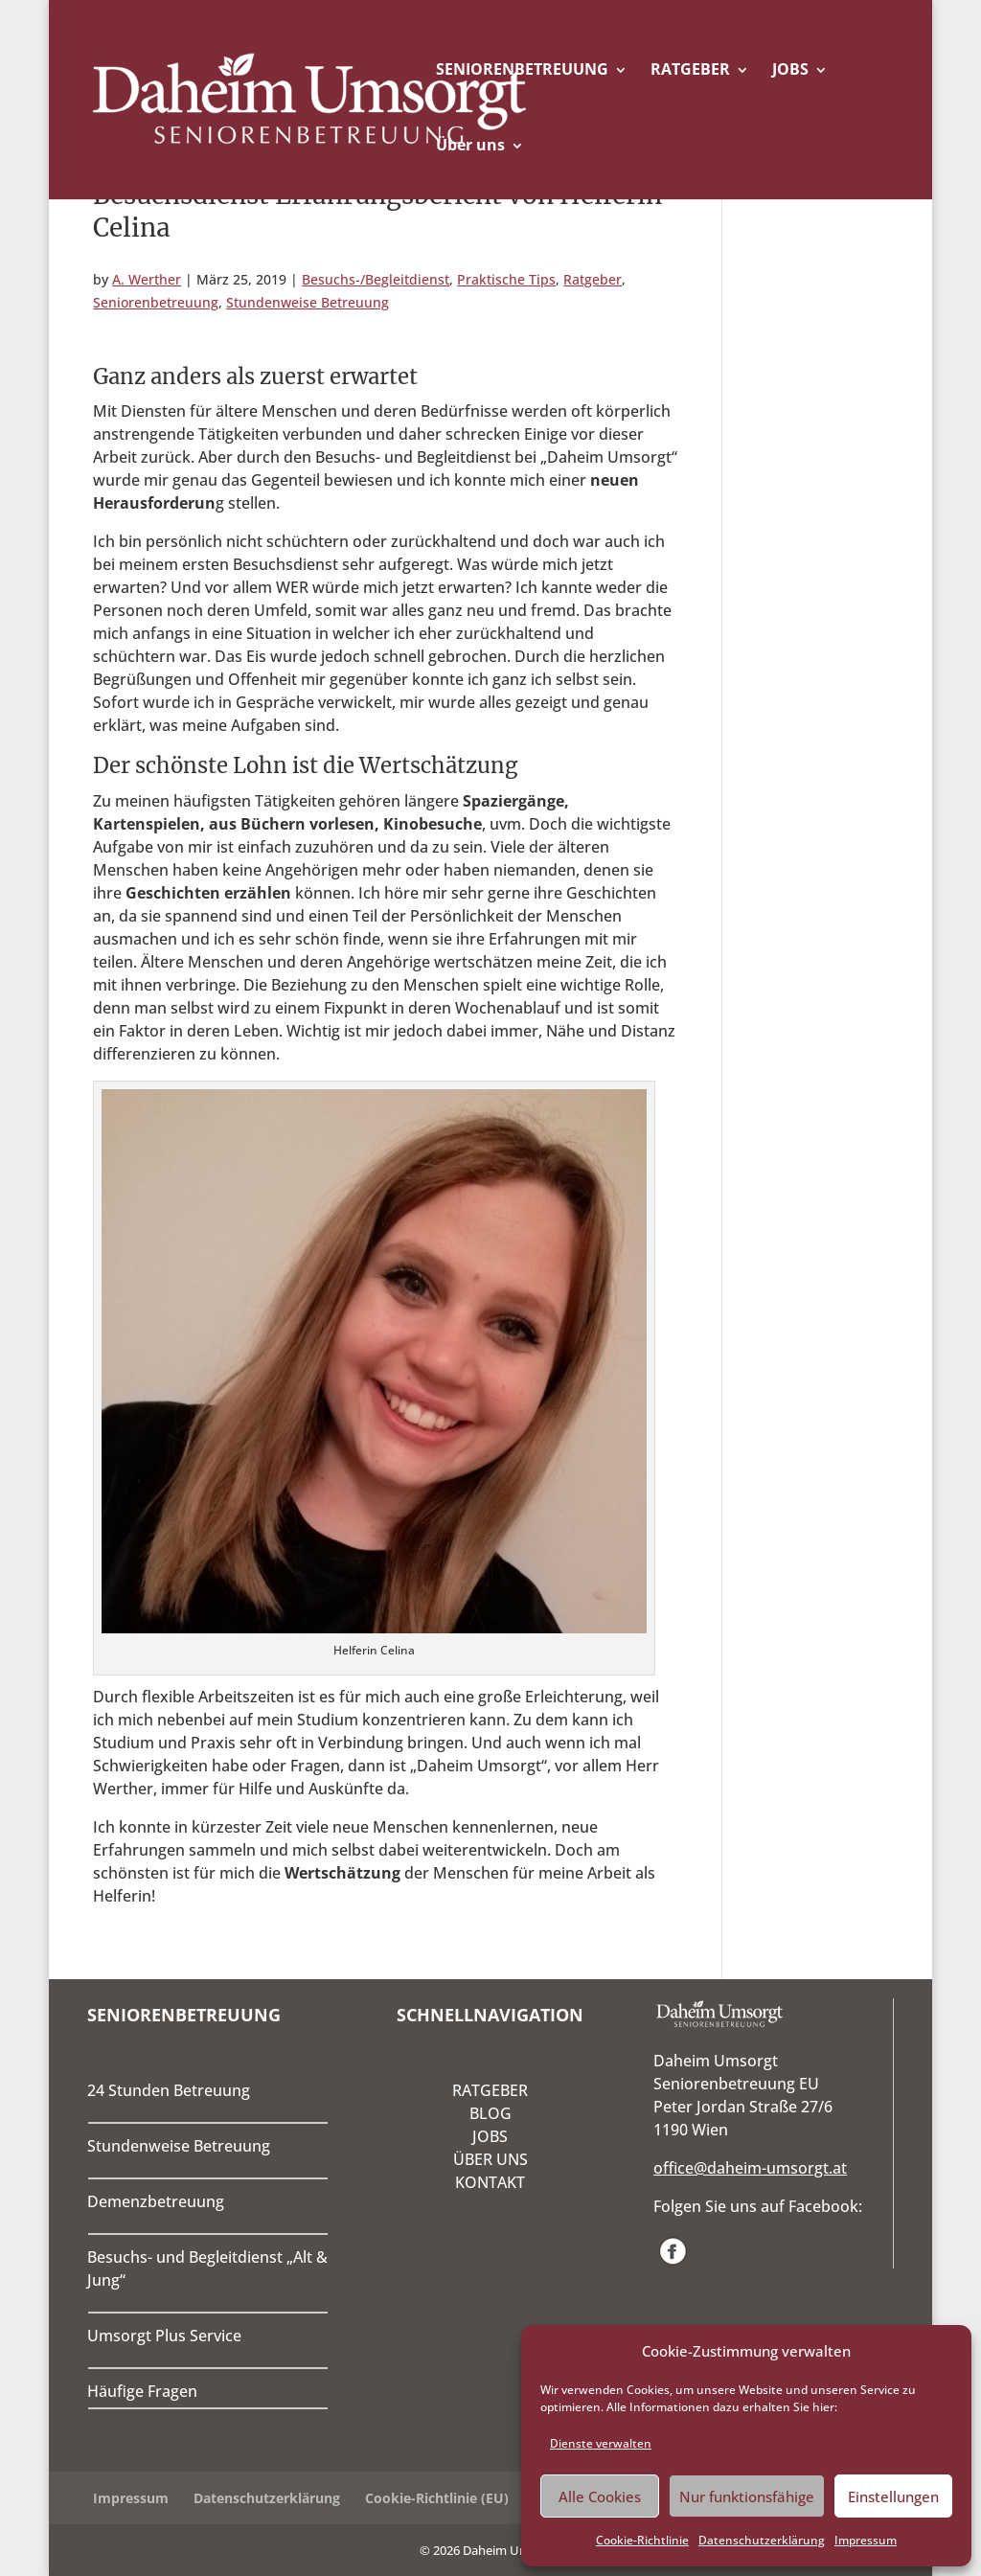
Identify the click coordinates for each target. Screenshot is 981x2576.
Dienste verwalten (600, 2443)
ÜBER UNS (490, 2159)
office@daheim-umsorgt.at (750, 2167)
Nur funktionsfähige (746, 2496)
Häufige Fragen (142, 2391)
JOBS (790, 69)
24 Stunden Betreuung (168, 2090)
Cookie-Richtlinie (642, 2540)
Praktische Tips (506, 279)
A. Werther (146, 279)
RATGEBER (690, 69)
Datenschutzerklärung (761, 2540)
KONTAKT (490, 2182)
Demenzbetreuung (155, 2201)
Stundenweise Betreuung (307, 302)
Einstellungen (893, 2496)
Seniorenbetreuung (155, 302)
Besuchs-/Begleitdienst (375, 279)
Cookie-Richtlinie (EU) (437, 2498)
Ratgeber (592, 279)
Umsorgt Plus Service (164, 2335)
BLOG (490, 2113)
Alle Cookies (600, 2496)
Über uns (470, 144)
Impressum (865, 2540)
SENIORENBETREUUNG (522, 69)
